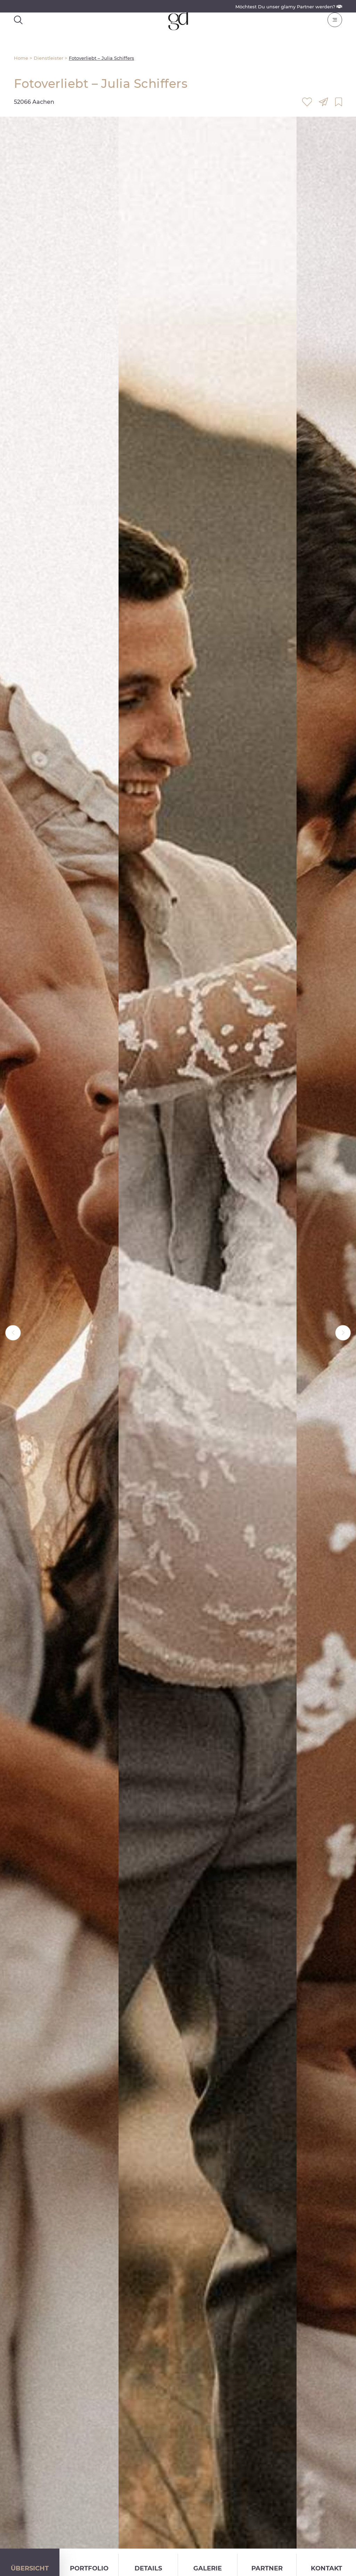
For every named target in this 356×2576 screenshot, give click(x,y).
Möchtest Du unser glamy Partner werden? (288, 6)
